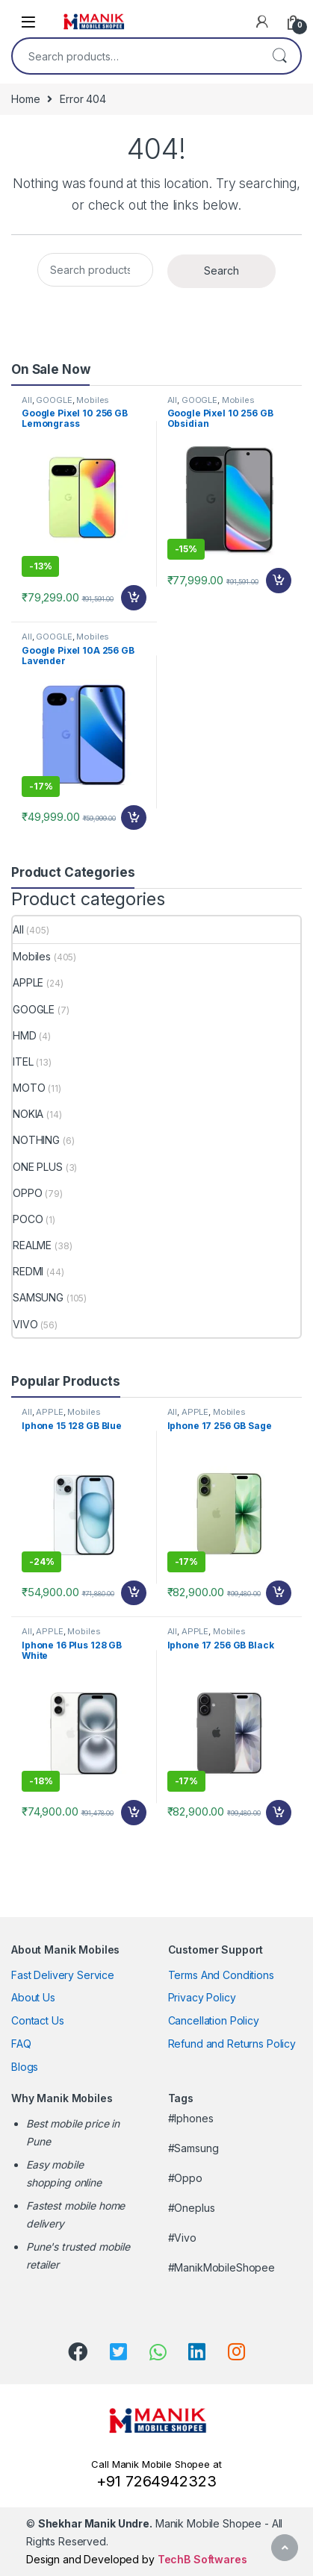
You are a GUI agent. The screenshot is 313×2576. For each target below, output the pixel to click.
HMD (25, 1035)
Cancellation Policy (213, 2020)
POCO (28, 1219)
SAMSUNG (38, 1297)
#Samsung (193, 2148)
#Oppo (185, 2178)
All (27, 400)
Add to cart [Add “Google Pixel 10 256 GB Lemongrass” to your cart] (133, 597)
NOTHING (36, 1140)
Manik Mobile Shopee (149, 2523)
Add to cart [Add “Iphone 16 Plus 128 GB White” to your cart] (133, 1812)
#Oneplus (191, 2207)
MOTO (29, 1087)
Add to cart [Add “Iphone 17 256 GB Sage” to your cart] (278, 1593)
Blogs (24, 2066)
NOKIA (28, 1113)
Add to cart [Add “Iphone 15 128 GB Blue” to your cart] (133, 1593)
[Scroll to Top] (284, 2547)
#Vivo (182, 2237)
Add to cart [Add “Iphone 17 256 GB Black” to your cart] (278, 1812)
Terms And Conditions (221, 1975)
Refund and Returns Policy (232, 2043)
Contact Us (37, 2020)
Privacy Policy (202, 1997)
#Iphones (191, 2118)
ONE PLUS (38, 1166)
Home (25, 99)
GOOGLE (54, 400)
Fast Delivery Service (62, 1975)
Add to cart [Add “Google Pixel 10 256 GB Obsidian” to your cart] (278, 580)
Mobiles (92, 400)
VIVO (25, 1324)
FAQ (21, 2043)
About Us (33, 1997)
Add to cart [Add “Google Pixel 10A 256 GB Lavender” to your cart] (133, 818)
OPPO (27, 1193)
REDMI (28, 1271)
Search (279, 56)
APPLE (28, 982)
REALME (32, 1245)
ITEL (23, 1061)
